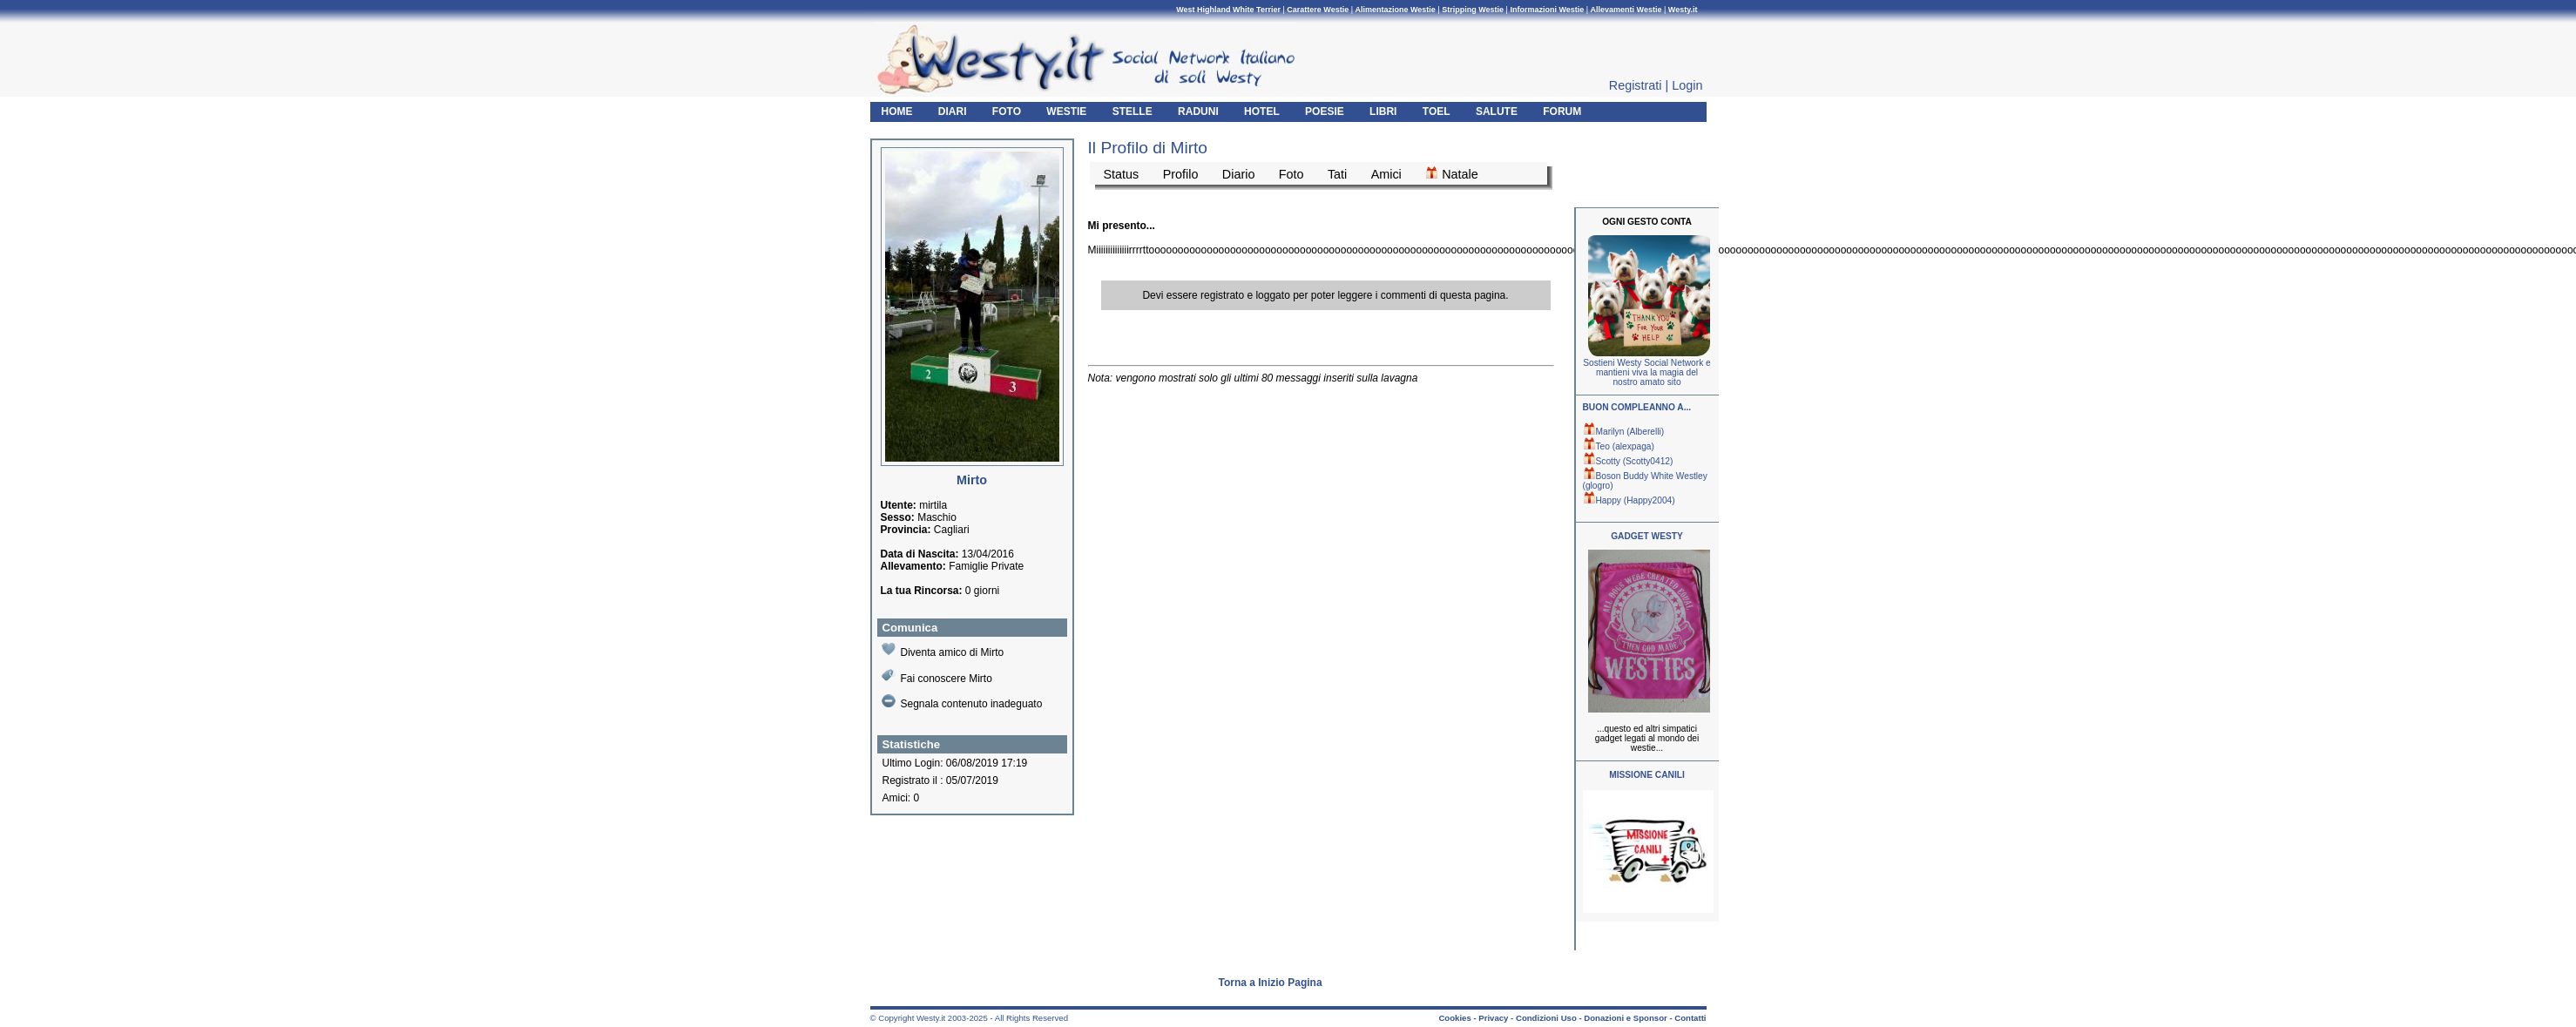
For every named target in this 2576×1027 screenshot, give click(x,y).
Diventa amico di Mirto (943, 650)
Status (1121, 174)
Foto (1291, 174)
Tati (1337, 174)
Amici (1386, 174)
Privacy (1493, 1018)
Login (1687, 85)
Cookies (1454, 1018)
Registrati (1635, 85)
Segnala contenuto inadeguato (962, 702)
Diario (1238, 174)
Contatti (1690, 1018)
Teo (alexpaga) (1618, 446)
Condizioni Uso (1546, 1018)
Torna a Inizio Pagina (1270, 982)
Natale (1451, 173)
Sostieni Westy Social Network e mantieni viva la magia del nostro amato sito (1646, 372)
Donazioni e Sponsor (1625, 1018)
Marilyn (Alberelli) (1624, 431)
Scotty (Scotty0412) (1628, 461)
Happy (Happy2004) (1629, 500)
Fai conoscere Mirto (937, 676)
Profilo (1181, 174)
